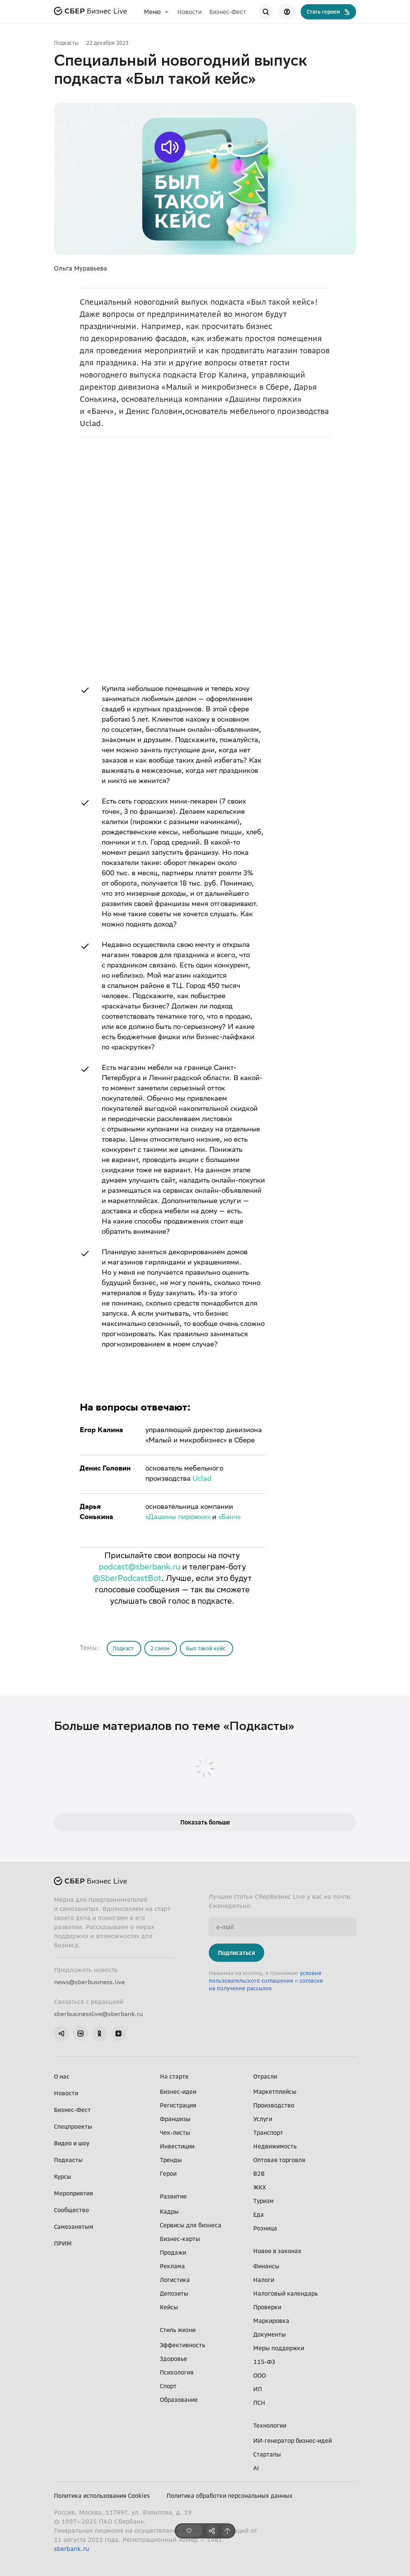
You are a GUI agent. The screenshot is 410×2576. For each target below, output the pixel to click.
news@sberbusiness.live (89, 1982)
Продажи (173, 2252)
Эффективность (182, 2345)
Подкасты (66, 42)
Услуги (262, 2119)
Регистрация (178, 2105)
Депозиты (174, 2293)
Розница (265, 2228)
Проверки (267, 2307)
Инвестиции (177, 2146)
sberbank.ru (71, 2548)
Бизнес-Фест (227, 12)
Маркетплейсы (274, 2091)
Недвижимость (274, 2146)
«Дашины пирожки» (177, 1517)
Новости (189, 12)
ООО (259, 2375)
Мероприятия (73, 2193)
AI (256, 2468)
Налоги (263, 2279)
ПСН (259, 2402)
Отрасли (265, 2076)
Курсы (62, 2176)
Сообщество (71, 2210)
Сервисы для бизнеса (190, 2225)
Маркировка (271, 2320)
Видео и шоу (71, 2143)
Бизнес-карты (180, 2239)
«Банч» (229, 1517)
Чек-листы (175, 2132)
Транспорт (268, 2132)
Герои (168, 2173)
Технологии (269, 2425)
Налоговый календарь (285, 2293)
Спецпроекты (73, 2126)
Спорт (168, 2386)
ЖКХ (259, 2187)
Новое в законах (277, 2251)
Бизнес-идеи (178, 2091)
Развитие (173, 2196)
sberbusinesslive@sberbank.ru (98, 2014)
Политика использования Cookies (102, 2495)
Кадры (169, 2211)
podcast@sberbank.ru (139, 1567)
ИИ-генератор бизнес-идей (292, 2440)
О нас (61, 2076)
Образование (179, 2399)
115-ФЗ (264, 2361)
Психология (177, 2372)
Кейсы (169, 2307)
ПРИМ (63, 2243)
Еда (258, 2214)
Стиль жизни (178, 2330)
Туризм (263, 2201)
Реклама (172, 2266)
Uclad (201, 1479)
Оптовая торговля (279, 2160)
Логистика (175, 2279)
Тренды (171, 2160)
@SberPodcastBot (127, 1579)
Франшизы (175, 2119)
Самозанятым (73, 2226)
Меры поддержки (278, 2348)
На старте (174, 2076)
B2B (259, 2173)
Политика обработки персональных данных (230, 2495)
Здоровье (173, 2358)
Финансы (266, 2266)
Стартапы (267, 2454)
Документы (269, 2334)
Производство (273, 2105)
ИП (257, 2389)
